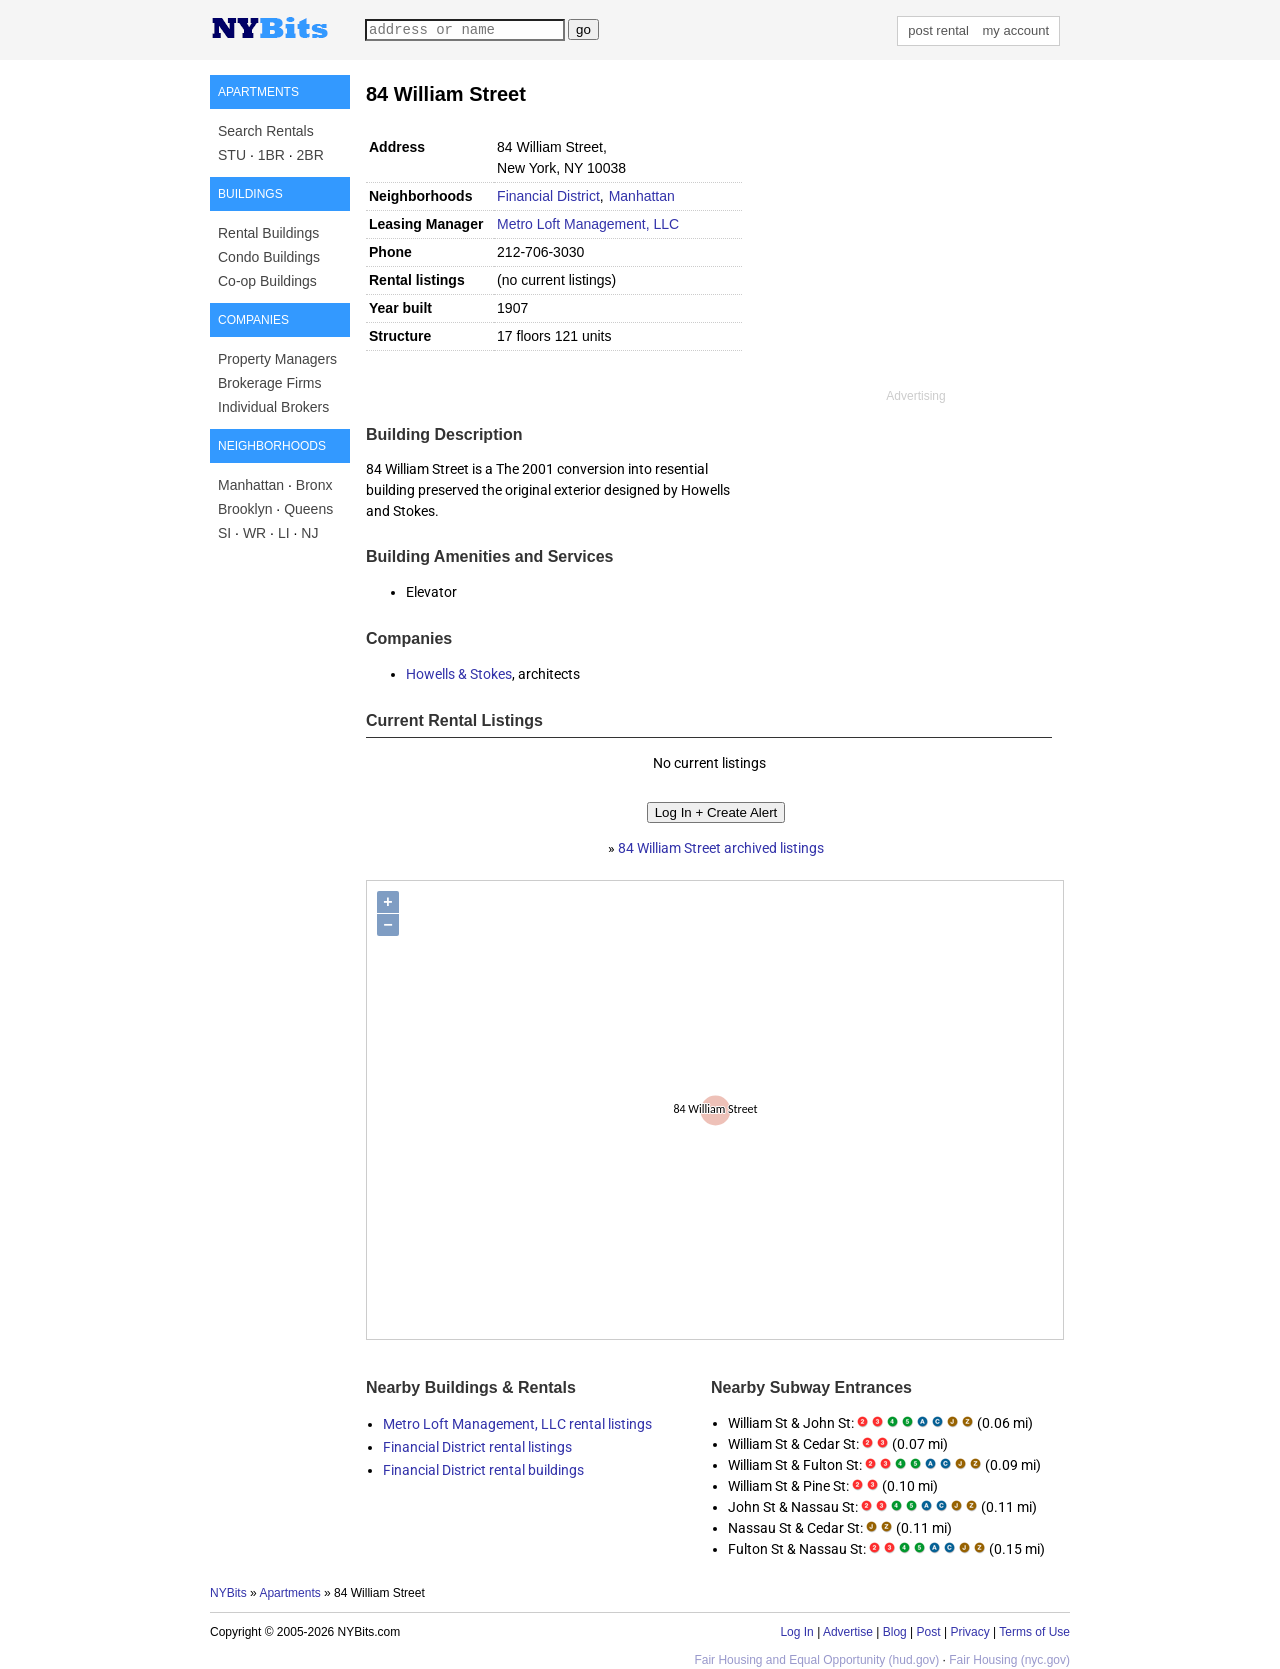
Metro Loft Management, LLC (588, 224)
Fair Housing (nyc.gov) (1009, 1660)
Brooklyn (245, 509)
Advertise (848, 1632)
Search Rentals (266, 131)
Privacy (969, 1632)
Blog (895, 1632)
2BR (310, 155)
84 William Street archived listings (721, 848)
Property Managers (277, 359)
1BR (271, 155)
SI (224, 533)
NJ (309, 533)
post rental (938, 30)
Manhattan (251, 485)
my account (1016, 30)
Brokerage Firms (269, 383)
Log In (796, 1632)
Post (929, 1632)
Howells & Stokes (459, 674)
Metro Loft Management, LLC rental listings (517, 1424)
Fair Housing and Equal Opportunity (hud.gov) (816, 1660)
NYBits (228, 1593)
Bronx (314, 485)
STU (232, 155)
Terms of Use (1034, 1632)
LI (284, 533)
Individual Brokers (273, 407)
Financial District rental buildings (483, 1470)
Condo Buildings (269, 257)
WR (254, 533)
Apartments (289, 1593)
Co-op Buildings (267, 281)
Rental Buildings (268, 233)
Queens (308, 509)
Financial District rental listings (477, 1447)
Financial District (548, 196)
